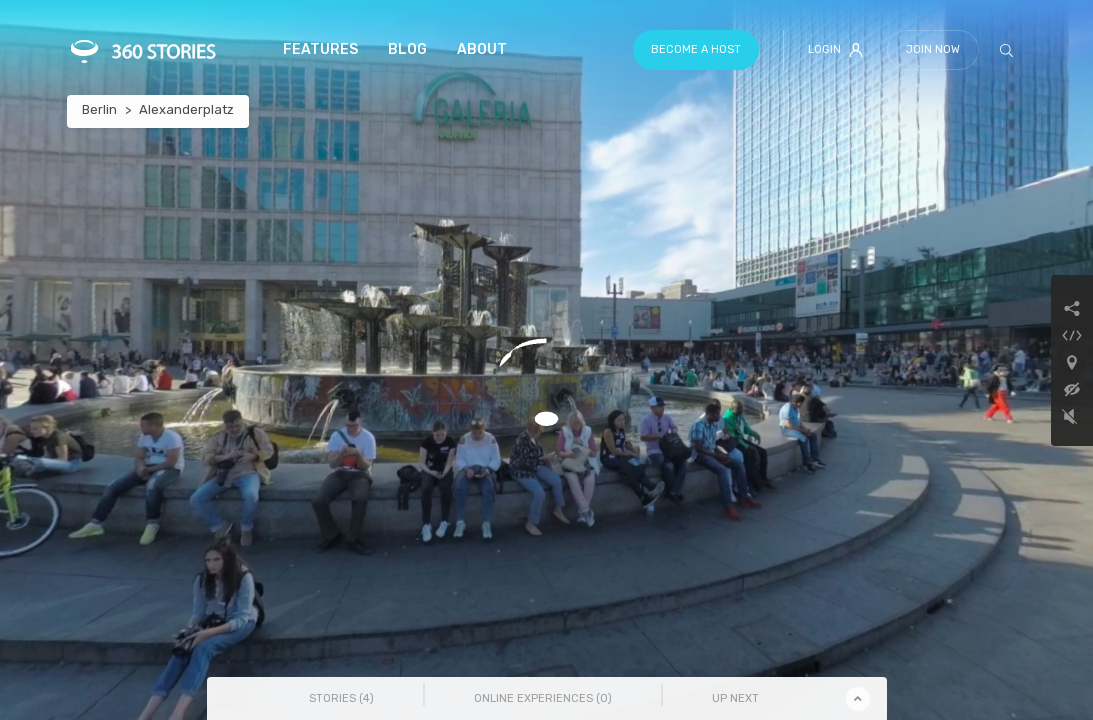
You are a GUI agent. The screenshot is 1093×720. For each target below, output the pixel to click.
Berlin (99, 109)
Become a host (696, 49)
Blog (407, 49)
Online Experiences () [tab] (543, 698)
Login (835, 50)
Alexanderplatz (186, 109)
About (482, 49)
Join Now (933, 49)
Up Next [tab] (735, 698)
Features (320, 49)
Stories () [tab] (341, 698)
